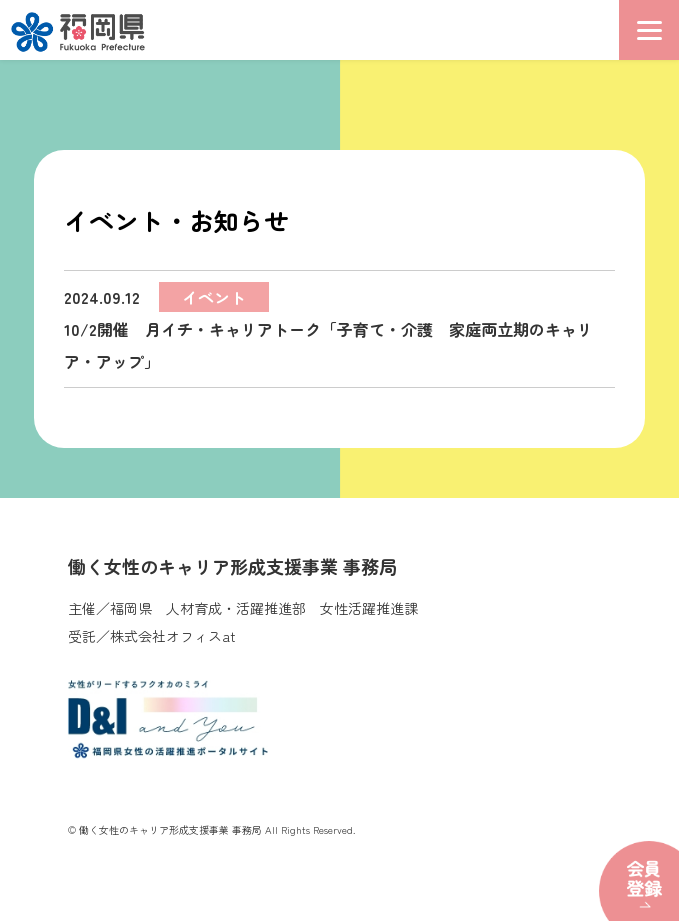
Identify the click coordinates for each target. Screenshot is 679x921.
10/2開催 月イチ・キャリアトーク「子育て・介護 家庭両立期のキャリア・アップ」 (328, 327)
